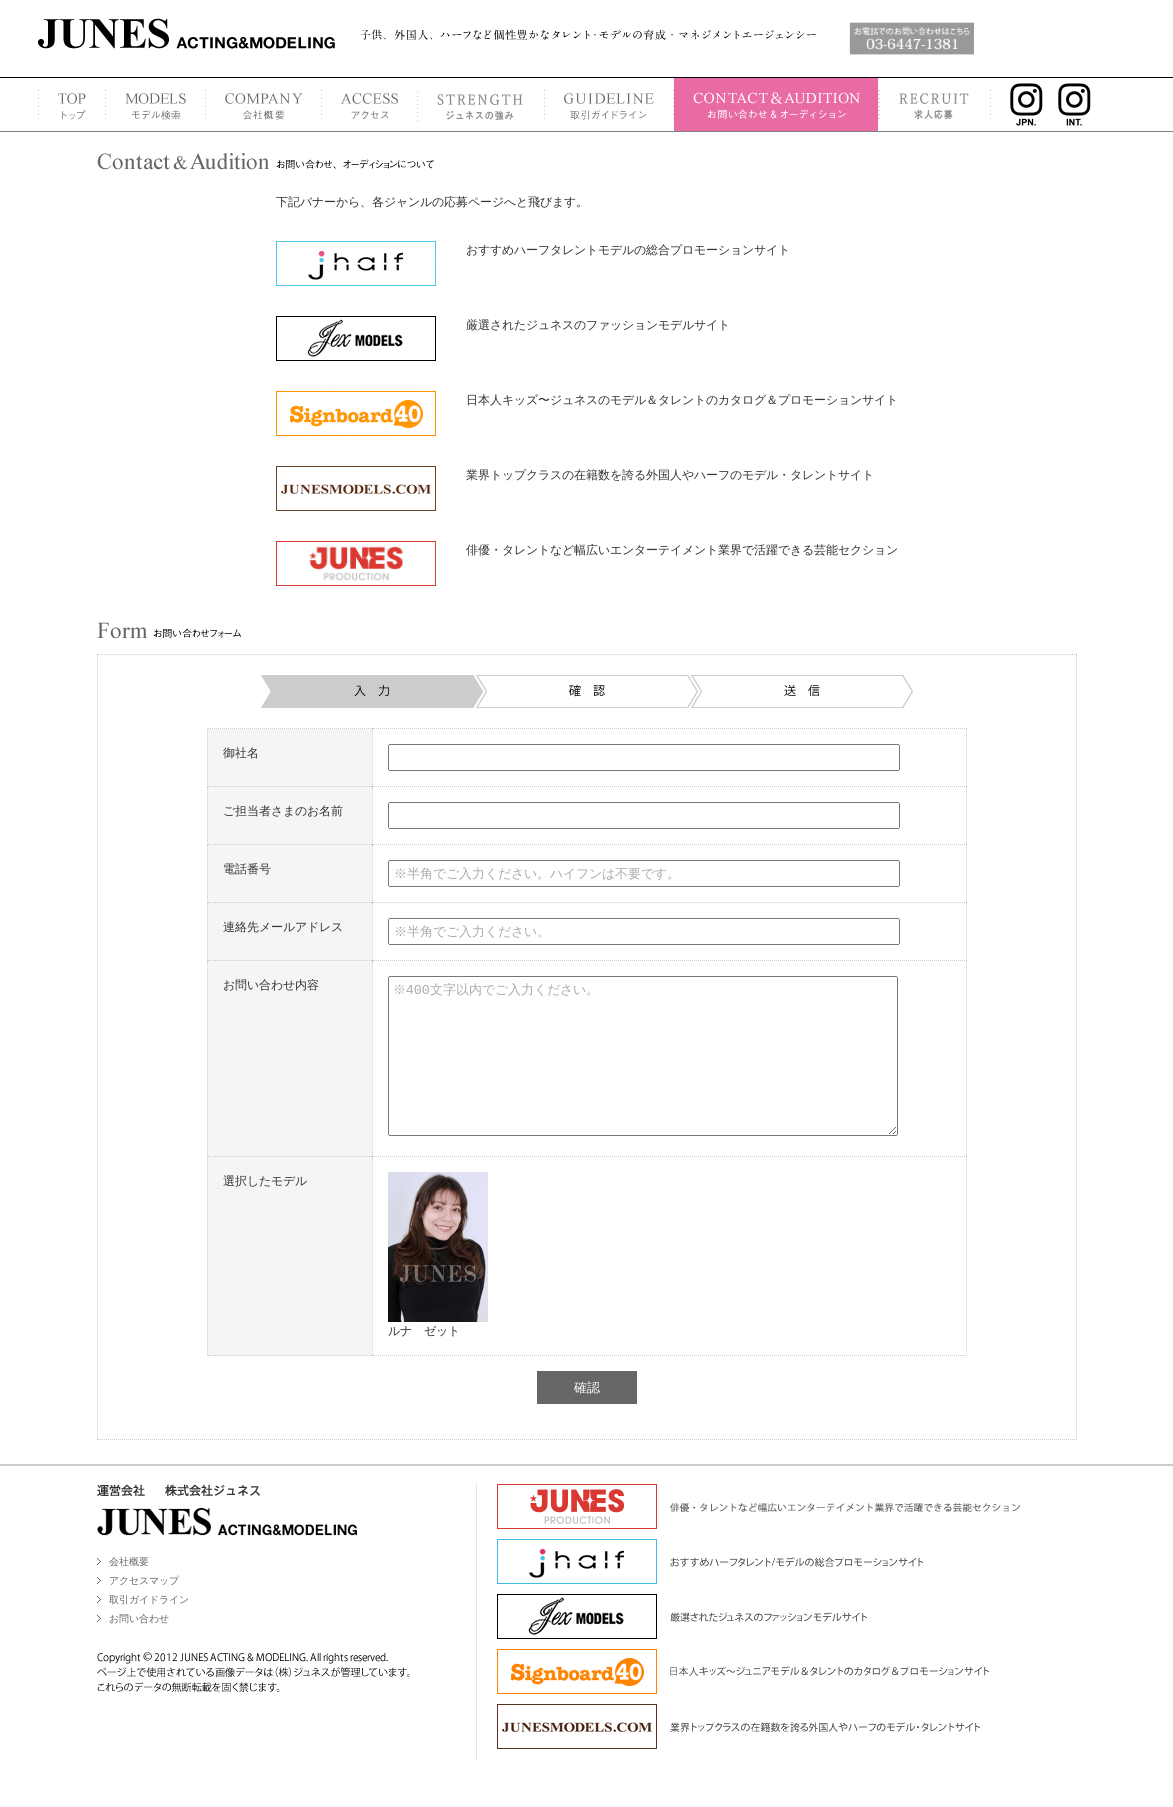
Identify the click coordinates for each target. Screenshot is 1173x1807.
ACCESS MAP (369, 104)
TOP (71, 104)
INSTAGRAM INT (1080, 104)
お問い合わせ (139, 1648)
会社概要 (129, 1591)
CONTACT (776, 104)
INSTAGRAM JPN (1021, 104)
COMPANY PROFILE (263, 104)
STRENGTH (480, 104)
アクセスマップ (144, 1610)
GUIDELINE (608, 104)
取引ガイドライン (149, 1629)
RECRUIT (935, 104)
